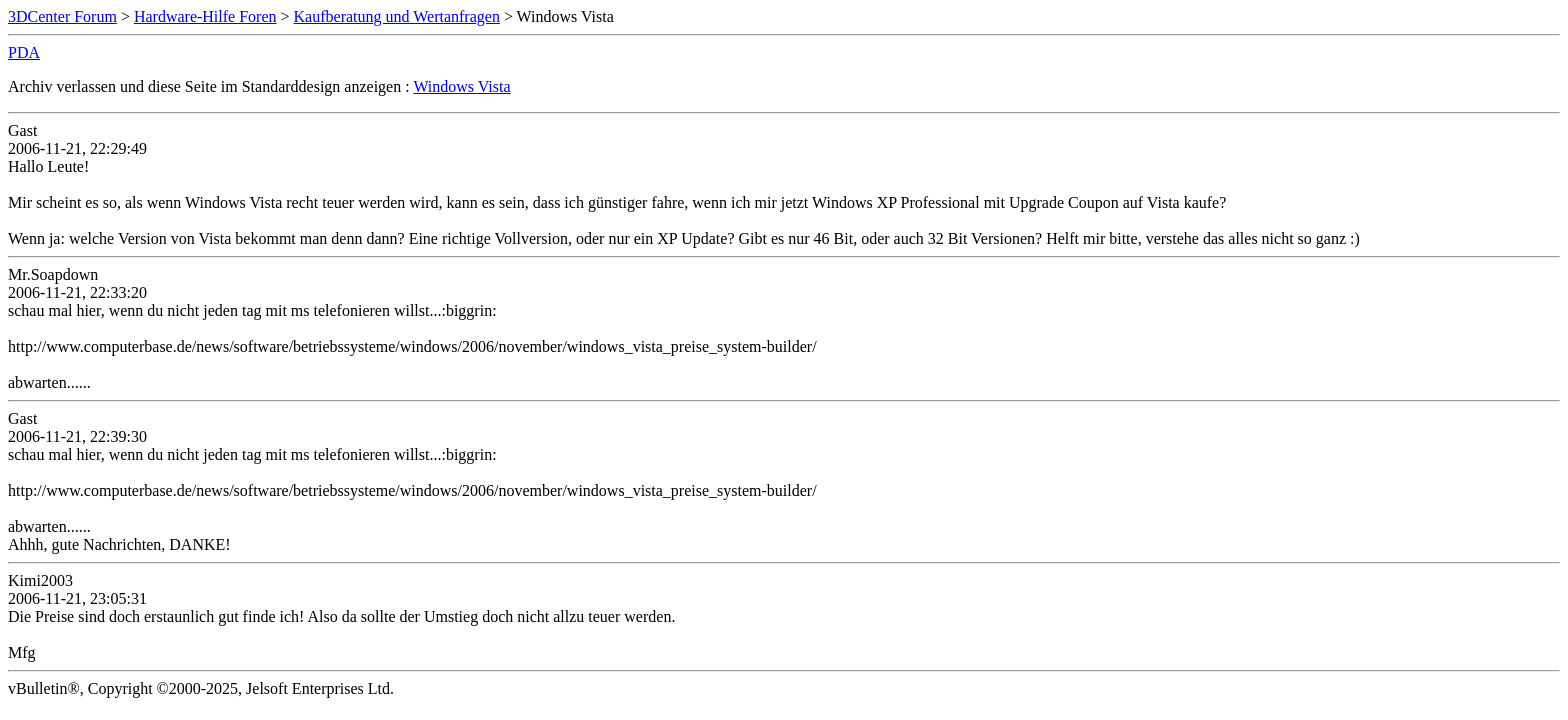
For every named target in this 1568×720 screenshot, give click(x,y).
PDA (24, 52)
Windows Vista (461, 86)
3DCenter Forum (62, 16)
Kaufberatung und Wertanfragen (397, 16)
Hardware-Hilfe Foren (205, 16)
